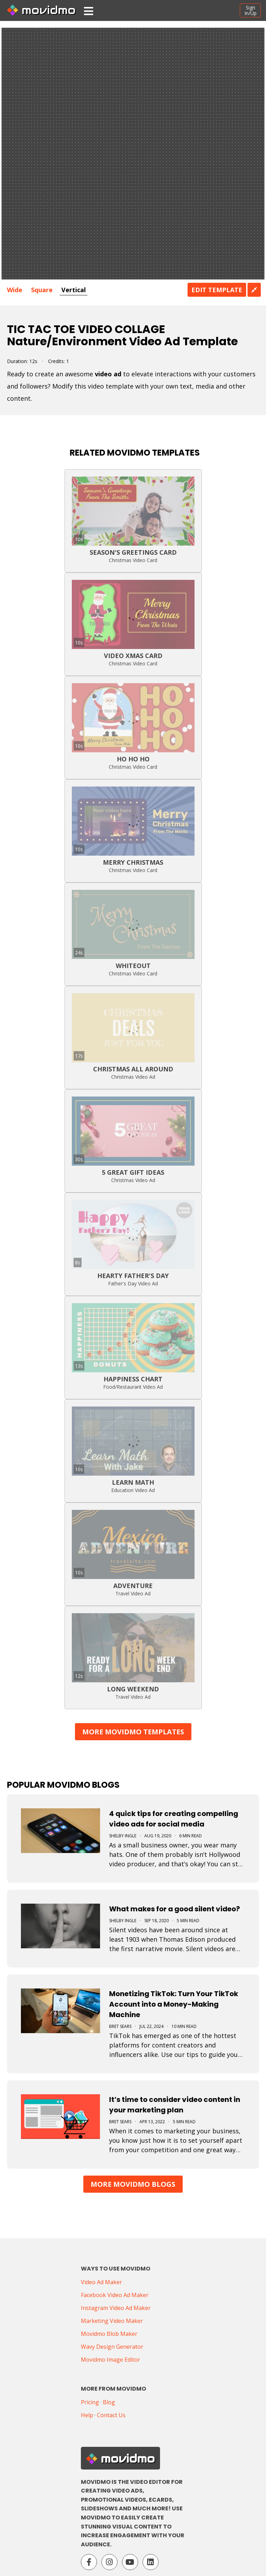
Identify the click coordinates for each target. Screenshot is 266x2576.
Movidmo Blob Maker (109, 2334)
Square (42, 290)
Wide (14, 290)
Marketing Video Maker (112, 2321)
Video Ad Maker (101, 2282)
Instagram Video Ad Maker (116, 2308)
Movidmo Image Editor (110, 2359)
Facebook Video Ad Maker (115, 2295)
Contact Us (111, 2415)
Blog (109, 2402)
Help (87, 2415)
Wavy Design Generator (112, 2346)
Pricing (90, 2402)
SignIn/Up (250, 10)
